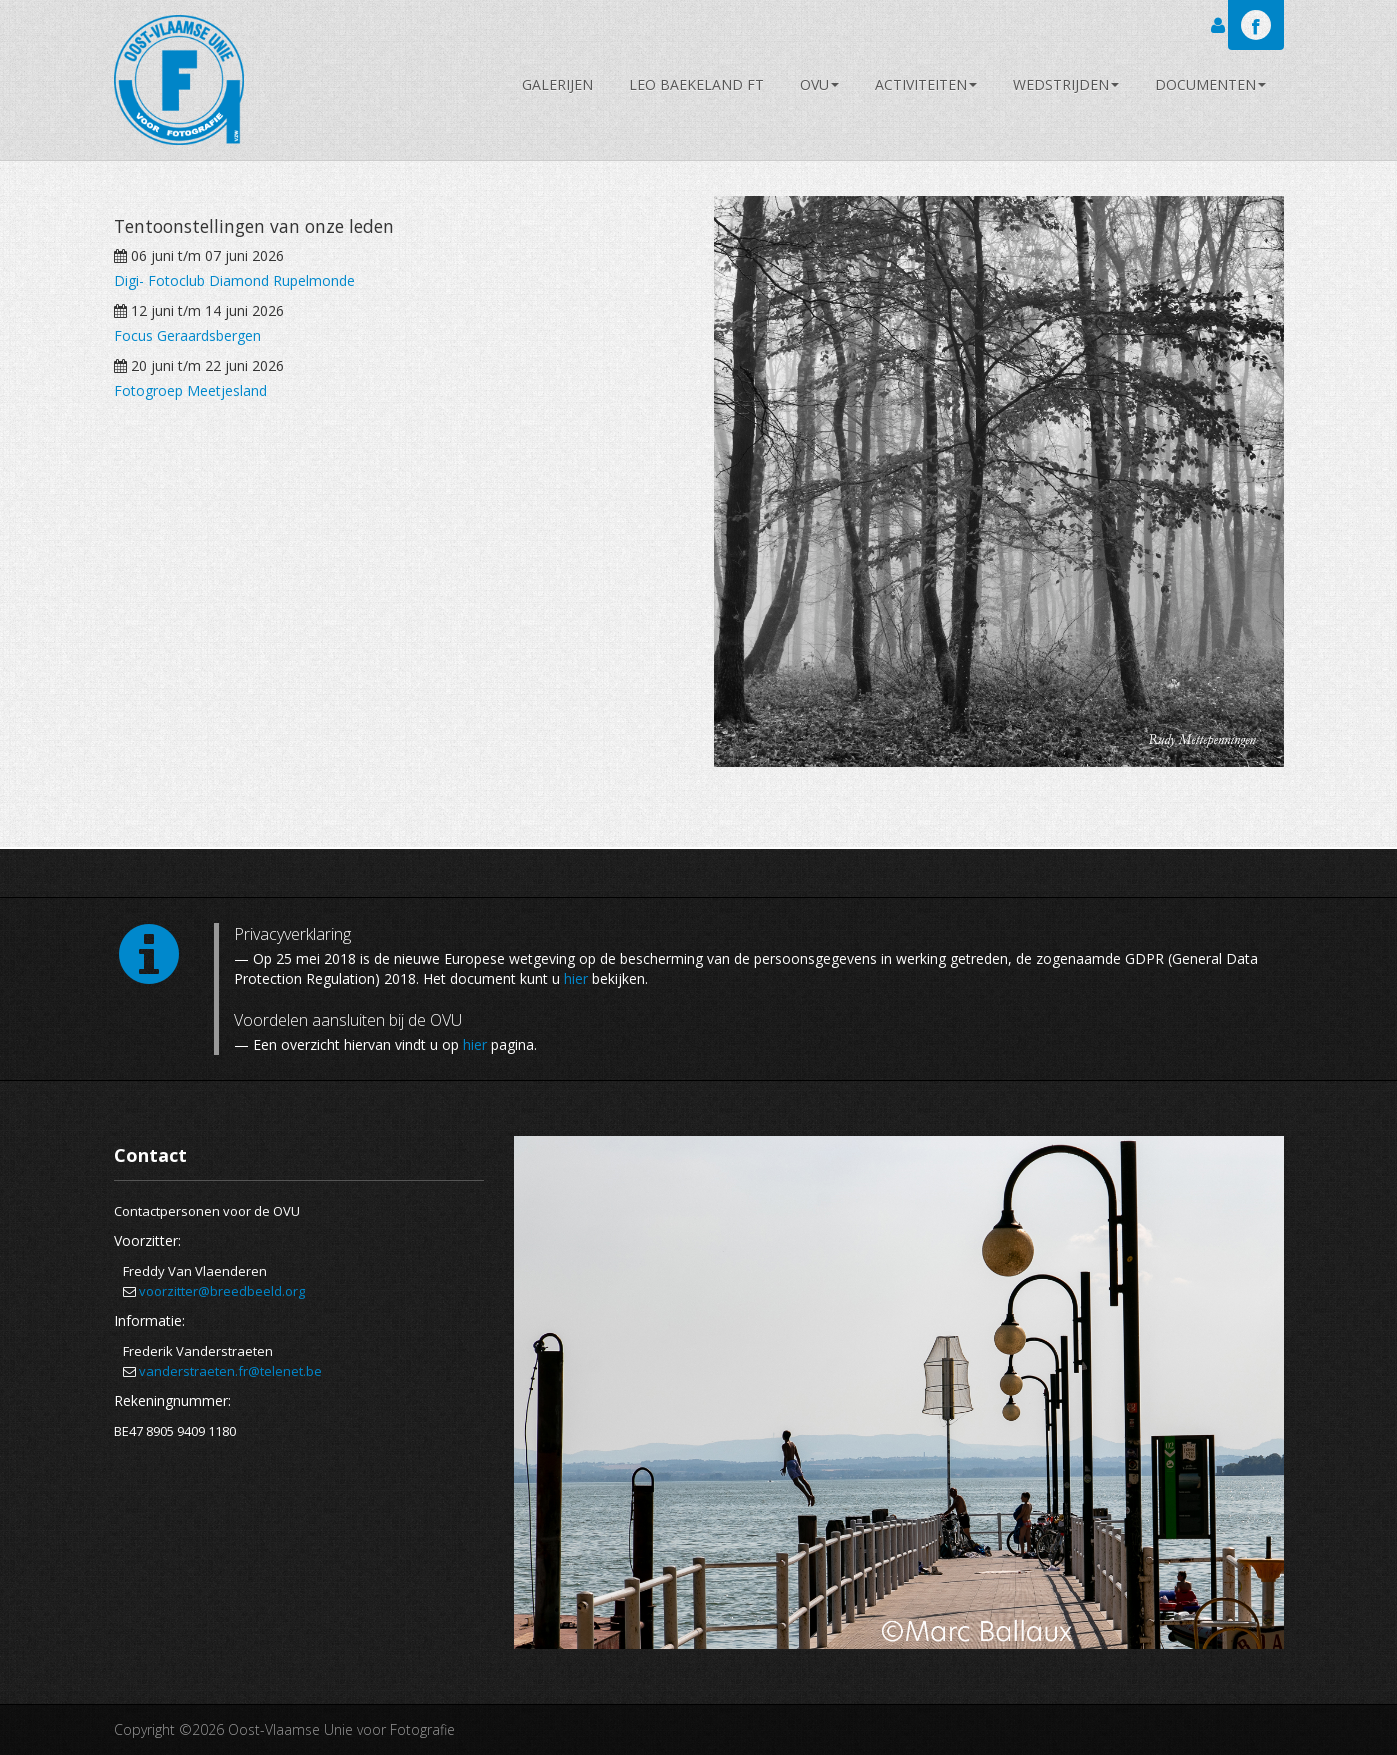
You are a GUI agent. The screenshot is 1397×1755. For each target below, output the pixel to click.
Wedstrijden (1066, 84)
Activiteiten (926, 84)
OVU (819, 84)
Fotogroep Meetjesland (190, 390)
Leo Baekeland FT (696, 84)
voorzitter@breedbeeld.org (222, 1291)
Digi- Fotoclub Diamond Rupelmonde (234, 280)
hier (576, 978)
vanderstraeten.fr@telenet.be (230, 1371)
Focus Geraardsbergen (187, 335)
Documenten (1210, 84)
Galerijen (557, 84)
